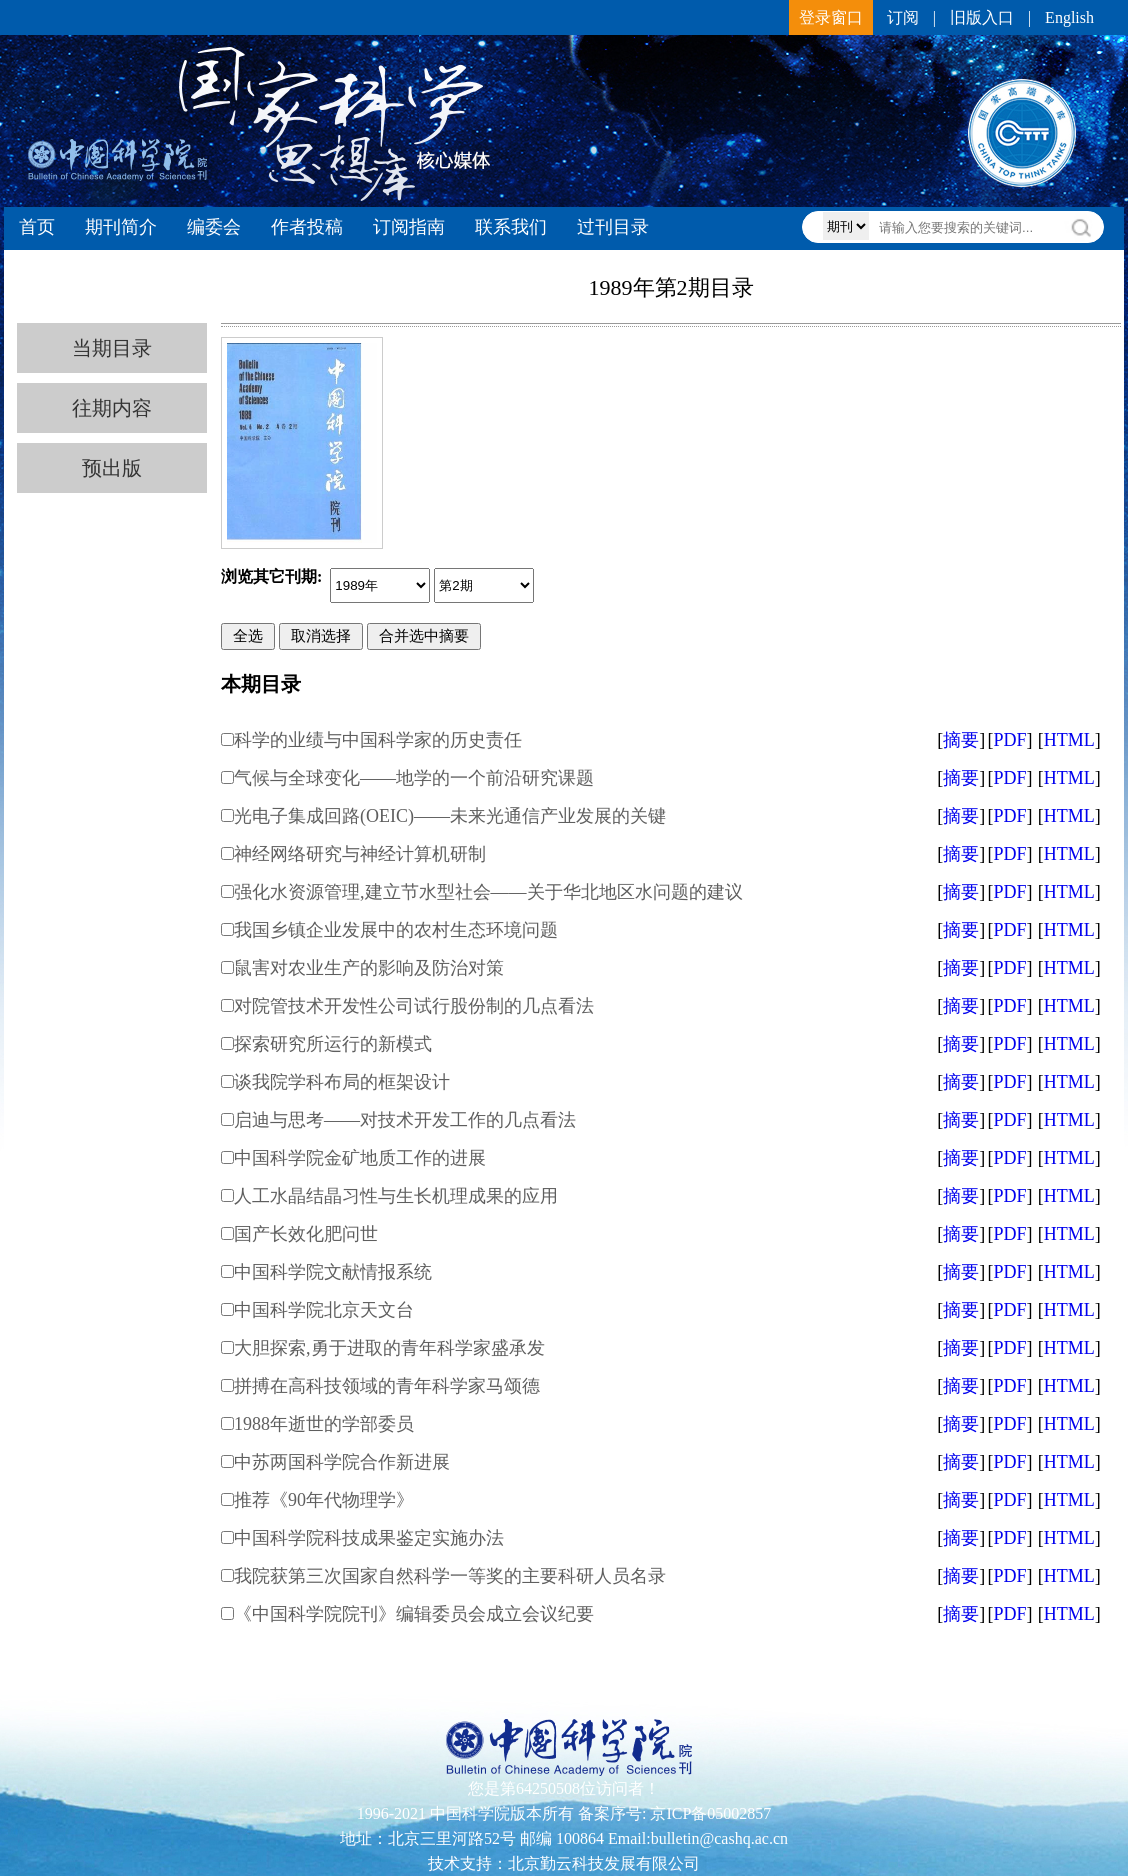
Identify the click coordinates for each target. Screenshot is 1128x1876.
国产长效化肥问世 (306, 1234)
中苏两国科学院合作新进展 (342, 1462)
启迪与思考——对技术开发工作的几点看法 (405, 1120)
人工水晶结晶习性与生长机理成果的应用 (396, 1196)
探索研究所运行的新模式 (333, 1044)
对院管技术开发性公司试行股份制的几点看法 (414, 1006)
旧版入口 (982, 17)
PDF (1009, 740)
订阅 (903, 17)
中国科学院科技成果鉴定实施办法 (369, 1538)
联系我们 (511, 227)
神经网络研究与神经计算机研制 (360, 854)
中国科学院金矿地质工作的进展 (360, 1158)
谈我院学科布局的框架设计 (342, 1082)
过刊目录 (613, 227)
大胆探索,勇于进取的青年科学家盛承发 (389, 1348)
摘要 (961, 740)
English (1069, 17)
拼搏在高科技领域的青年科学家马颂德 (387, 1386)
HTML (1069, 740)
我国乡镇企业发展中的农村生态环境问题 (396, 930)
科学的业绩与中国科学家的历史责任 (378, 740)
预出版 (112, 468)
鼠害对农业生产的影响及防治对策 (369, 968)
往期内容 (112, 408)
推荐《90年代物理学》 (324, 1500)
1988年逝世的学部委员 (324, 1424)
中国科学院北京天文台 (324, 1310)
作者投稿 (307, 227)
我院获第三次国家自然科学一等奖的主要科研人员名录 (450, 1576)
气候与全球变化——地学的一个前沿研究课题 (414, 778)
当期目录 (112, 348)
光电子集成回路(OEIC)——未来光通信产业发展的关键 (450, 816)
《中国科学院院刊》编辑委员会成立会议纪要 (414, 1614)
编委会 (214, 227)
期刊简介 (121, 227)
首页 (37, 227)
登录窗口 (831, 17)
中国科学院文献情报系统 (333, 1272)
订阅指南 (409, 227)
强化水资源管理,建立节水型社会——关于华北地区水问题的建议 (488, 892)
